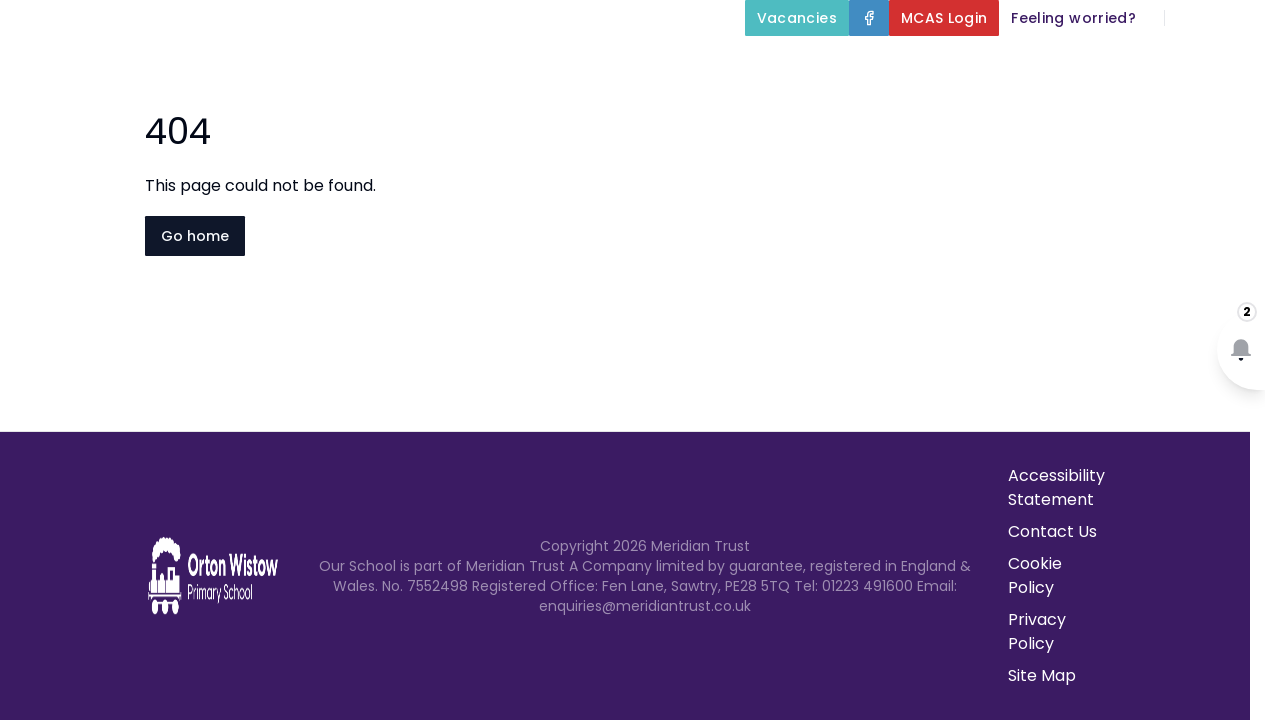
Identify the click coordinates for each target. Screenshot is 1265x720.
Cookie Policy (1035, 575)
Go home (195, 236)
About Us (595, 64)
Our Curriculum (954, 64)
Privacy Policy (1037, 631)
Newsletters (1077, 112)
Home (481, 64)
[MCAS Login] (944, 18)
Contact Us (1206, 112)
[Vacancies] (797, 18)
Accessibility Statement (1056, 487)
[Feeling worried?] (1073, 18)
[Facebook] (869, 18)
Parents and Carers (1158, 64)
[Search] (1191, 18)
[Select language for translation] (1233, 18)
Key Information (763, 64)
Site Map (1042, 675)
